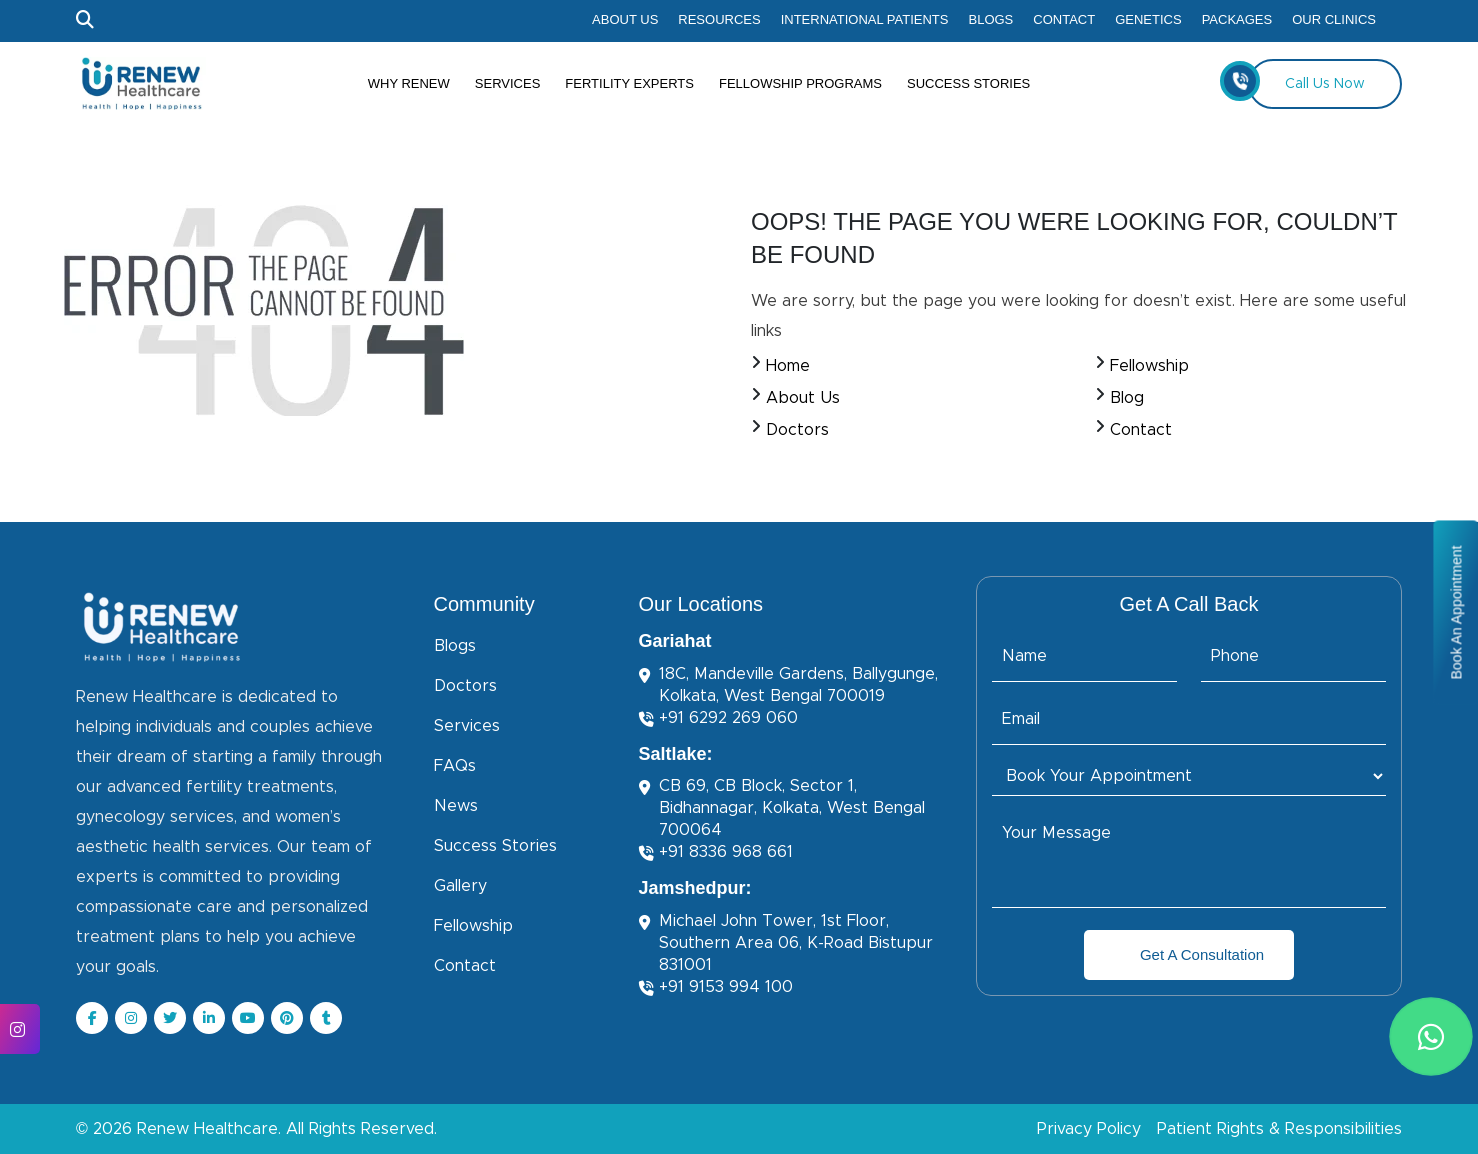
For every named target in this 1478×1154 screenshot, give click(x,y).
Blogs (991, 19)
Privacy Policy (1089, 1129)
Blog (1127, 398)
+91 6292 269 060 (718, 718)
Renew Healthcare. (209, 1129)
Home (788, 366)
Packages (1237, 19)
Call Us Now (1306, 81)
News (456, 806)
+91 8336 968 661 (716, 852)
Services (508, 83)
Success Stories (968, 83)
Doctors (797, 430)
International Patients (865, 19)
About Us (625, 19)
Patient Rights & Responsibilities (1279, 1129)
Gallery (460, 886)
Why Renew (409, 83)
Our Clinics (1334, 19)
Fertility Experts (629, 83)
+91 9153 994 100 (716, 987)
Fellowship (1149, 366)
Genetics (1148, 19)
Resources (719, 19)
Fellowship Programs (800, 83)
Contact (1064, 19)
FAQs (455, 766)
